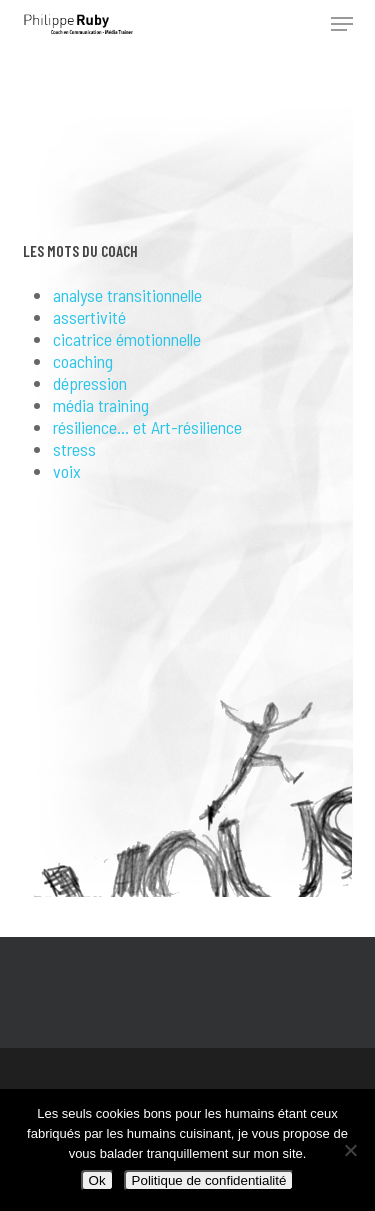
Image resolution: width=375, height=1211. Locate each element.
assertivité (89, 317)
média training (101, 405)
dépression (90, 383)
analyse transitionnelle (127, 295)
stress (74, 449)
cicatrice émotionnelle (127, 339)
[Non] (350, 1150)
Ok (97, 1180)
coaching (83, 361)
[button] (342, 24)
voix (67, 471)
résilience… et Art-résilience (147, 427)
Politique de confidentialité (209, 1180)
